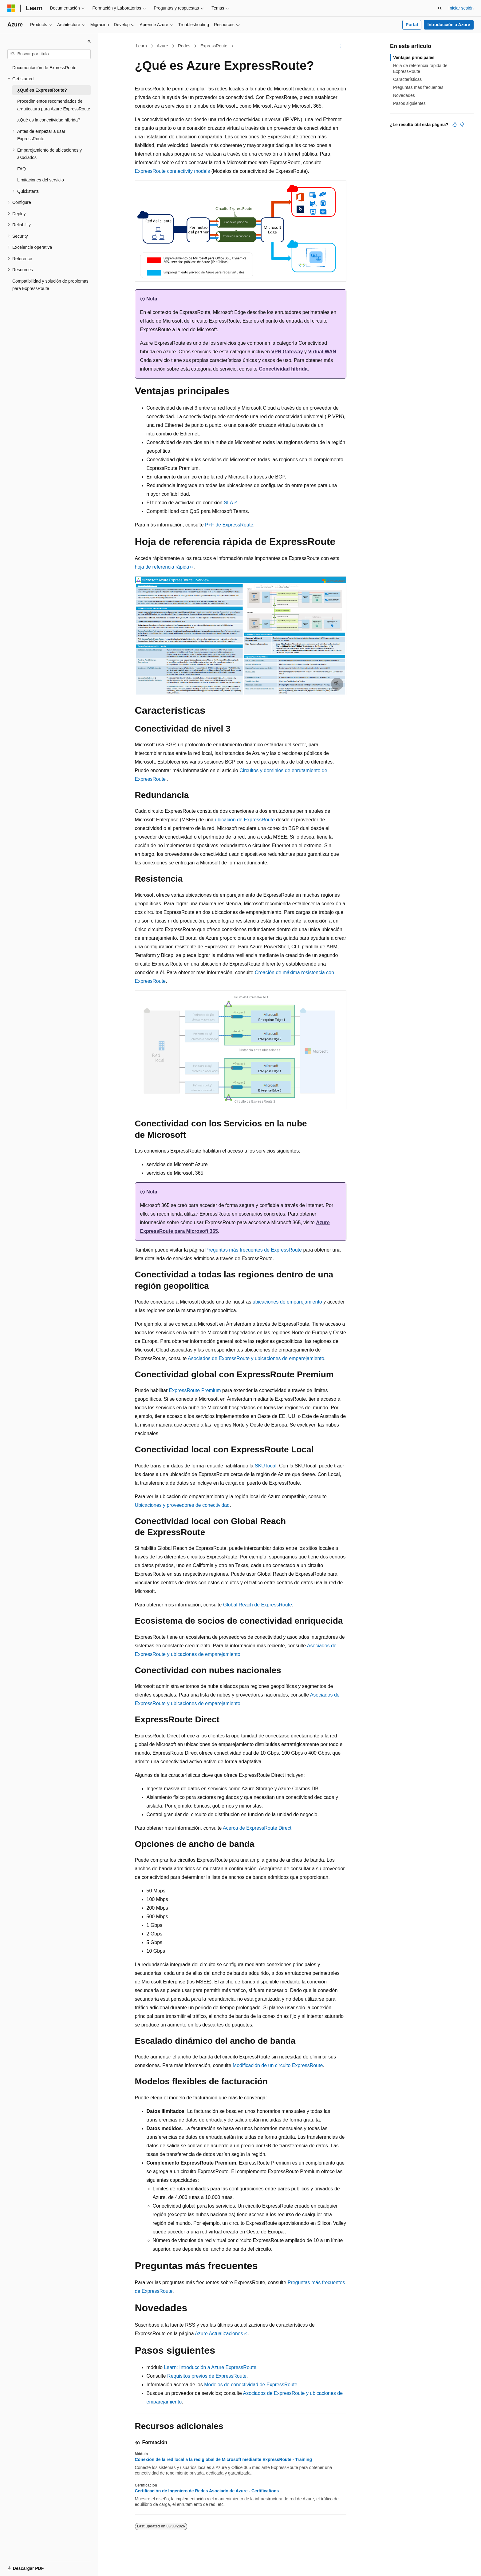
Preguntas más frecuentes (418, 87)
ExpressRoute (213, 45)
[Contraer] (89, 41)
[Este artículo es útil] (454, 124)
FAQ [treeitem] (21, 168)
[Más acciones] (340, 46)
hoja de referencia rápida (162, 567)
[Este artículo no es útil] (462, 124)
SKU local (265, 1465)
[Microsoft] (11, 8)
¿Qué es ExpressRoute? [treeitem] (42, 90)
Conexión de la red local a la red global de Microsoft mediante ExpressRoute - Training (223, 2459)
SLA (228, 502)
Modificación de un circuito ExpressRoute (278, 2065)
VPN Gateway (287, 351)
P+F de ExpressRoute (229, 524)
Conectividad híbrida (283, 368)
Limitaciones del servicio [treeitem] (40, 179)
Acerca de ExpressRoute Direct (257, 1828)
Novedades (404, 95)
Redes (184, 45)
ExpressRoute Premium (195, 1390)
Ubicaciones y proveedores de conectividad (182, 1505)
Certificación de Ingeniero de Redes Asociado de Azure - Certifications (207, 2490)
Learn (141, 45)
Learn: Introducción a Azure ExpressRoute (210, 2367)
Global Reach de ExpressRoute (257, 1604)
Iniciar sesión (461, 8)
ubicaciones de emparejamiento (287, 1301)
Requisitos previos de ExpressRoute (206, 2376)
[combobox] (49, 54)
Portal (412, 24)
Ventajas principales (414, 57)
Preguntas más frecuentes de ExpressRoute (253, 1249)
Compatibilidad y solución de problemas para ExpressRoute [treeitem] (50, 285)
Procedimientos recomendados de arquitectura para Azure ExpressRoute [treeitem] (53, 105)
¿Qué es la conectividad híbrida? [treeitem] (48, 119)
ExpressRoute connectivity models (172, 171)
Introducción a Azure (449, 24)
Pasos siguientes (409, 103)
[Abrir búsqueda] (440, 8)
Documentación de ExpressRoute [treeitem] (44, 67)
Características (407, 79)
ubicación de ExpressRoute (245, 819)
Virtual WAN (322, 351)
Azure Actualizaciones (219, 2333)
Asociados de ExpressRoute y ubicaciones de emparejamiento (256, 1358)
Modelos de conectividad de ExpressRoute (250, 2384)
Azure (162, 45)
